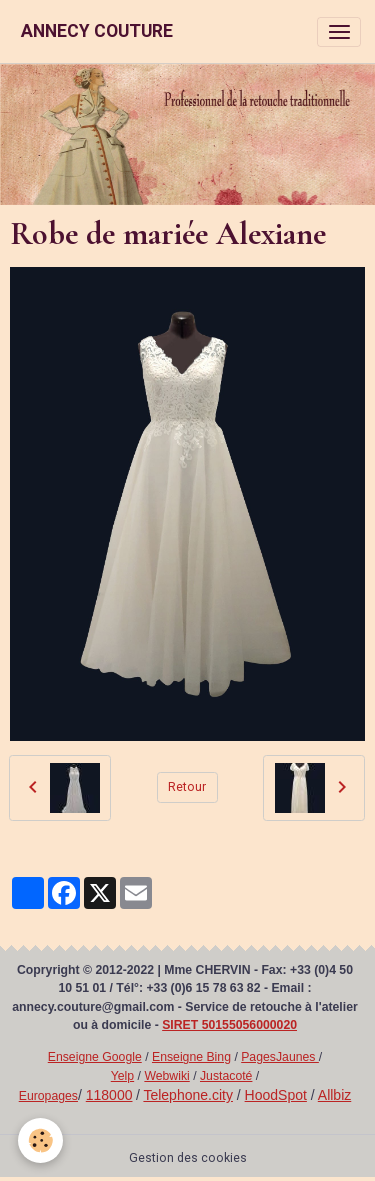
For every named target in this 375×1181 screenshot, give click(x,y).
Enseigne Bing (191, 1057)
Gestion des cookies (188, 1158)
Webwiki (166, 1076)
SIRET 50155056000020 (229, 1025)
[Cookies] (40, 1140)
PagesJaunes (280, 1057)
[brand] (97, 31)
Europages (48, 1096)
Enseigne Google (95, 1057)
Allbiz (334, 1095)
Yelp (122, 1076)
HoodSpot (276, 1095)
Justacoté (226, 1076)
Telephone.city (188, 1095)
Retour (187, 787)
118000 (109, 1095)
